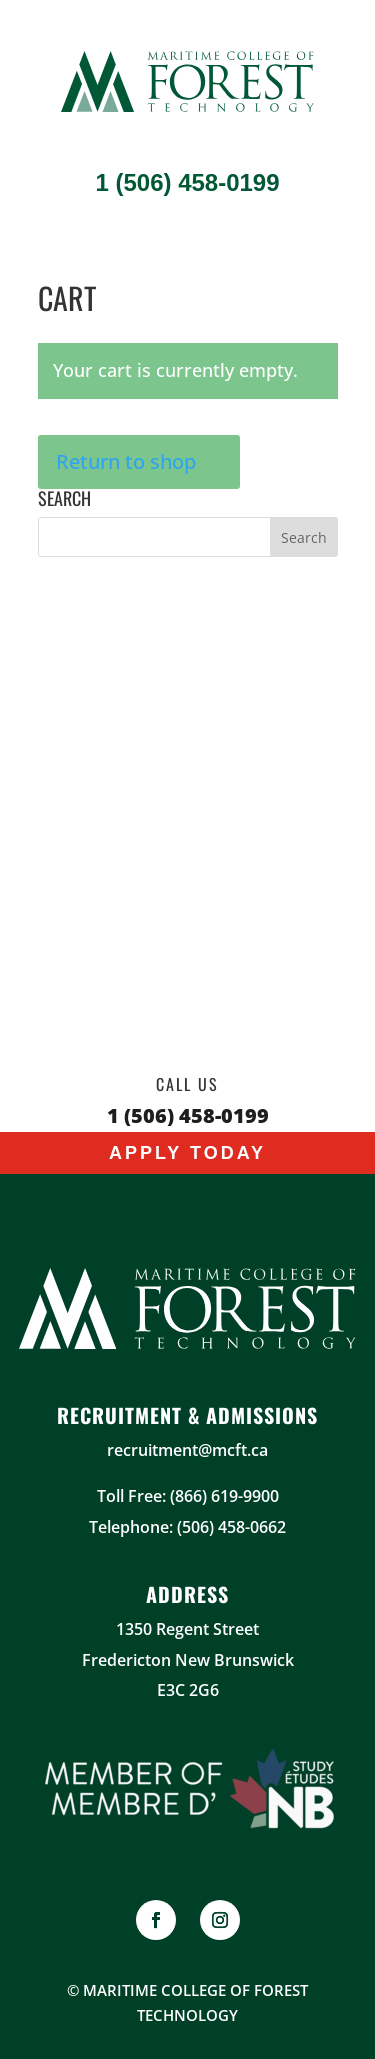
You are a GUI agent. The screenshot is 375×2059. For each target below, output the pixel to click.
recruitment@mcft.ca (187, 1450)
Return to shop (126, 461)
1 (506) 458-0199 (187, 182)
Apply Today (187, 1153)
